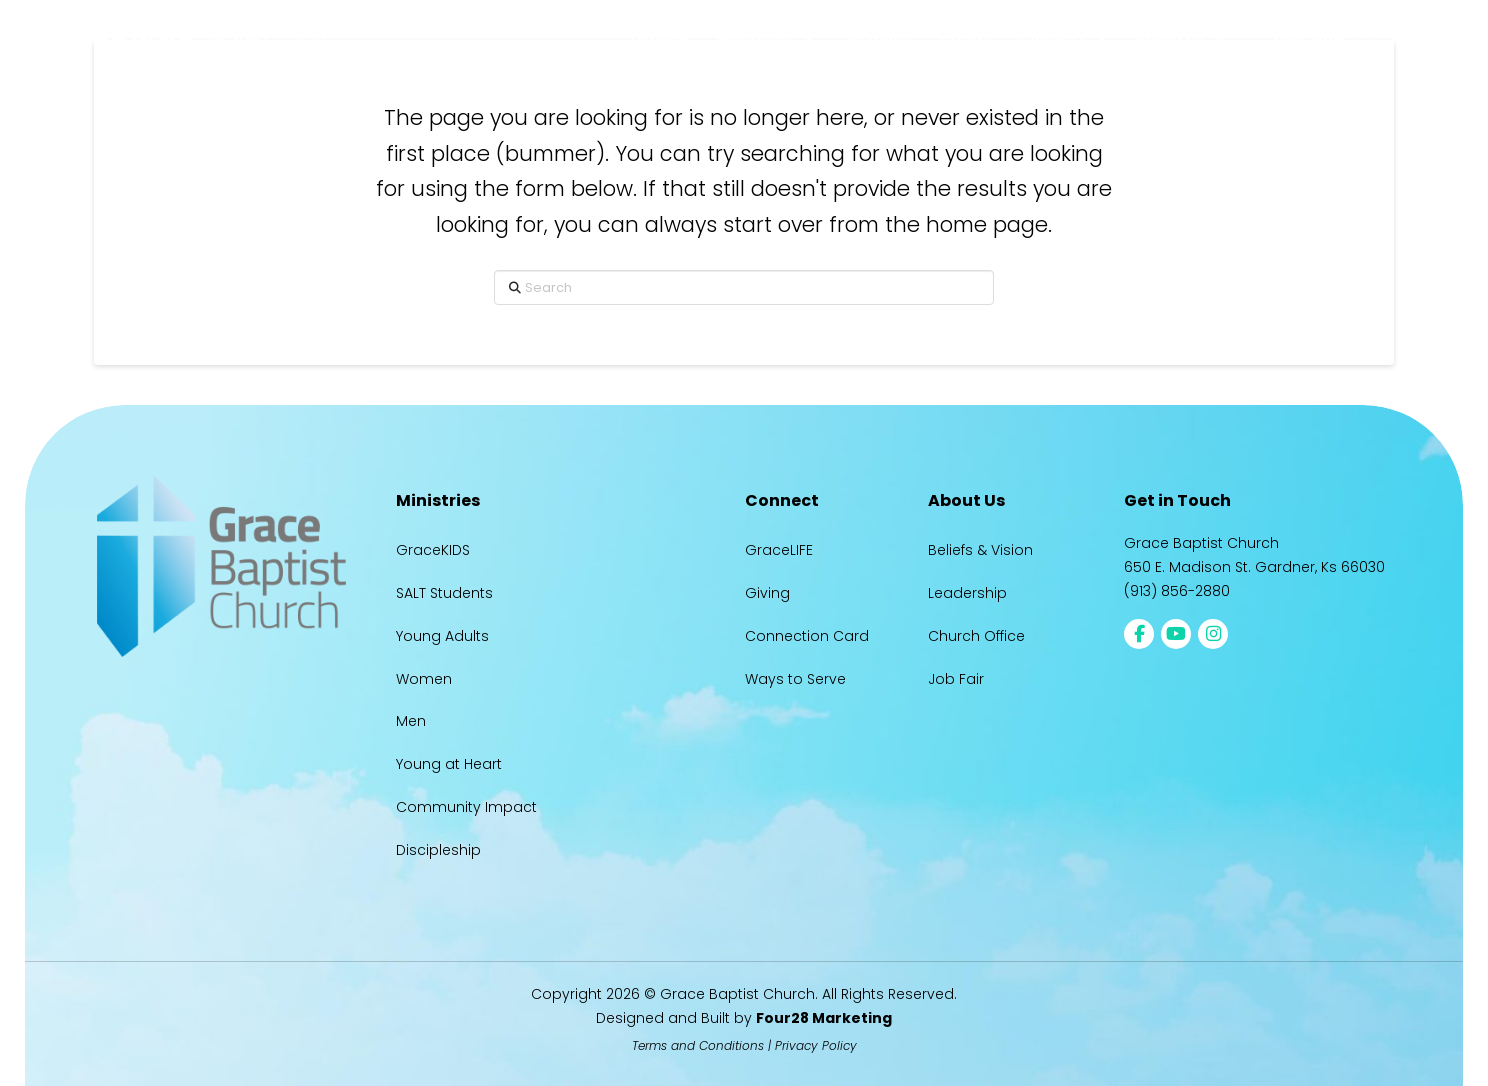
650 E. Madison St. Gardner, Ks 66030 (1254, 567)
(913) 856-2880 (1177, 591)
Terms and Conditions (698, 1045)
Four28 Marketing (824, 1018)
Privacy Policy (816, 1045)
